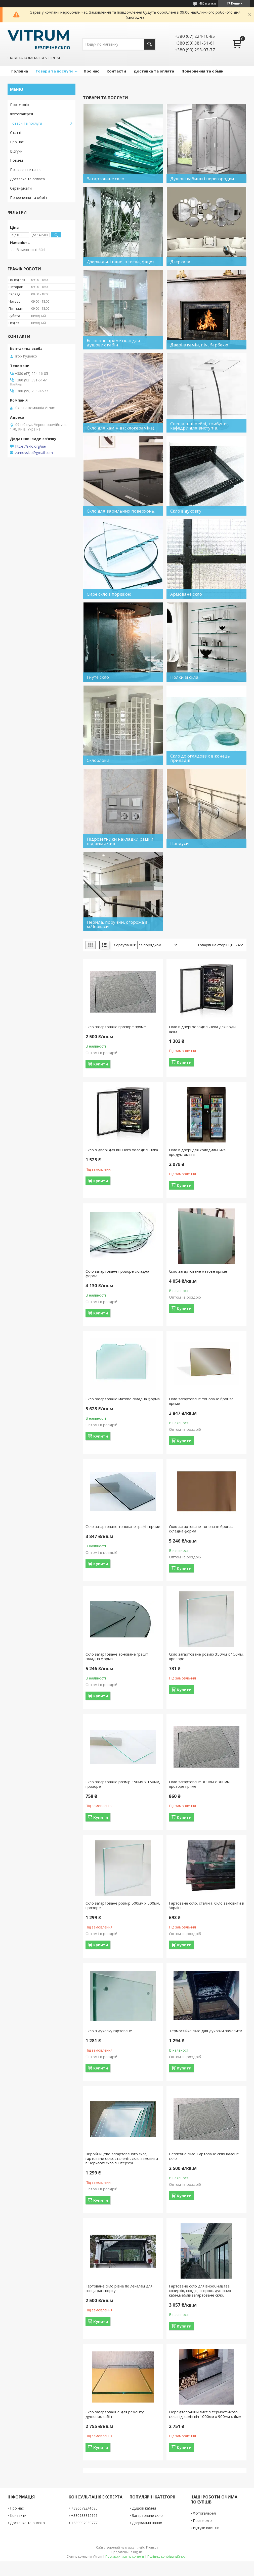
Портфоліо (19, 104)
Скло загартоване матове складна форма (123, 1399)
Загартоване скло (147, 2515)
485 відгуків (207, 3)
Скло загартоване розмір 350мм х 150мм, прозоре (206, 1656)
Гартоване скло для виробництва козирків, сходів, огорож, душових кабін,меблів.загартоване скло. (200, 2290)
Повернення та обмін (202, 71)
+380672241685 (84, 2508)
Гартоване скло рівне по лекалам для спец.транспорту (119, 2288)
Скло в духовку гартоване (109, 2030)
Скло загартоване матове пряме (198, 1271)
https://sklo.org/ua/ (30, 446)
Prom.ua (152, 2547)
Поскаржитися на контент (124, 2556)
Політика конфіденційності (167, 2556)
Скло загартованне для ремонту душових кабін (115, 2414)
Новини (16, 160)
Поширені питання (25, 169)
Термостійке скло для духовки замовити (205, 2030)
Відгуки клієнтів (206, 2527)
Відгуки (16, 151)
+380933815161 (84, 2515)
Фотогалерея (21, 114)
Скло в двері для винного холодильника (122, 1150)
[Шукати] (149, 44)
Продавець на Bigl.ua (127, 2552)
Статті (15, 132)
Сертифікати (21, 188)
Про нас (91, 71)
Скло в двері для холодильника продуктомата (197, 1152)
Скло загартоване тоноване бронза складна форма (201, 1528)
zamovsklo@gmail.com (34, 452)
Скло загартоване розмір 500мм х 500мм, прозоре (123, 1905)
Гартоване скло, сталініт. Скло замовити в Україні (206, 1905)
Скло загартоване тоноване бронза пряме (201, 1401)
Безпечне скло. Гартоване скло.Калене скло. (204, 2156)
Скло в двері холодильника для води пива (202, 1028)
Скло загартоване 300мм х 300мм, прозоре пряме (200, 1783)
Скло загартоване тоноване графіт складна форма (117, 1656)
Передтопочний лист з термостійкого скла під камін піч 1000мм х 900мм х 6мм (205, 2414)
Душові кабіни (144, 2508)
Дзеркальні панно (147, 2522)
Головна (19, 71)
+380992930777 (84, 2522)
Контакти (116, 71)
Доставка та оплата (154, 71)
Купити (100, 1063)
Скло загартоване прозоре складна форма (117, 1273)
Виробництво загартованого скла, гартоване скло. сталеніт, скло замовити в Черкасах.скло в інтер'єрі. (122, 2158)
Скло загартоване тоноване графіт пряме (123, 1526)
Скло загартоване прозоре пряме (116, 1026)
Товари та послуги (54, 71)
